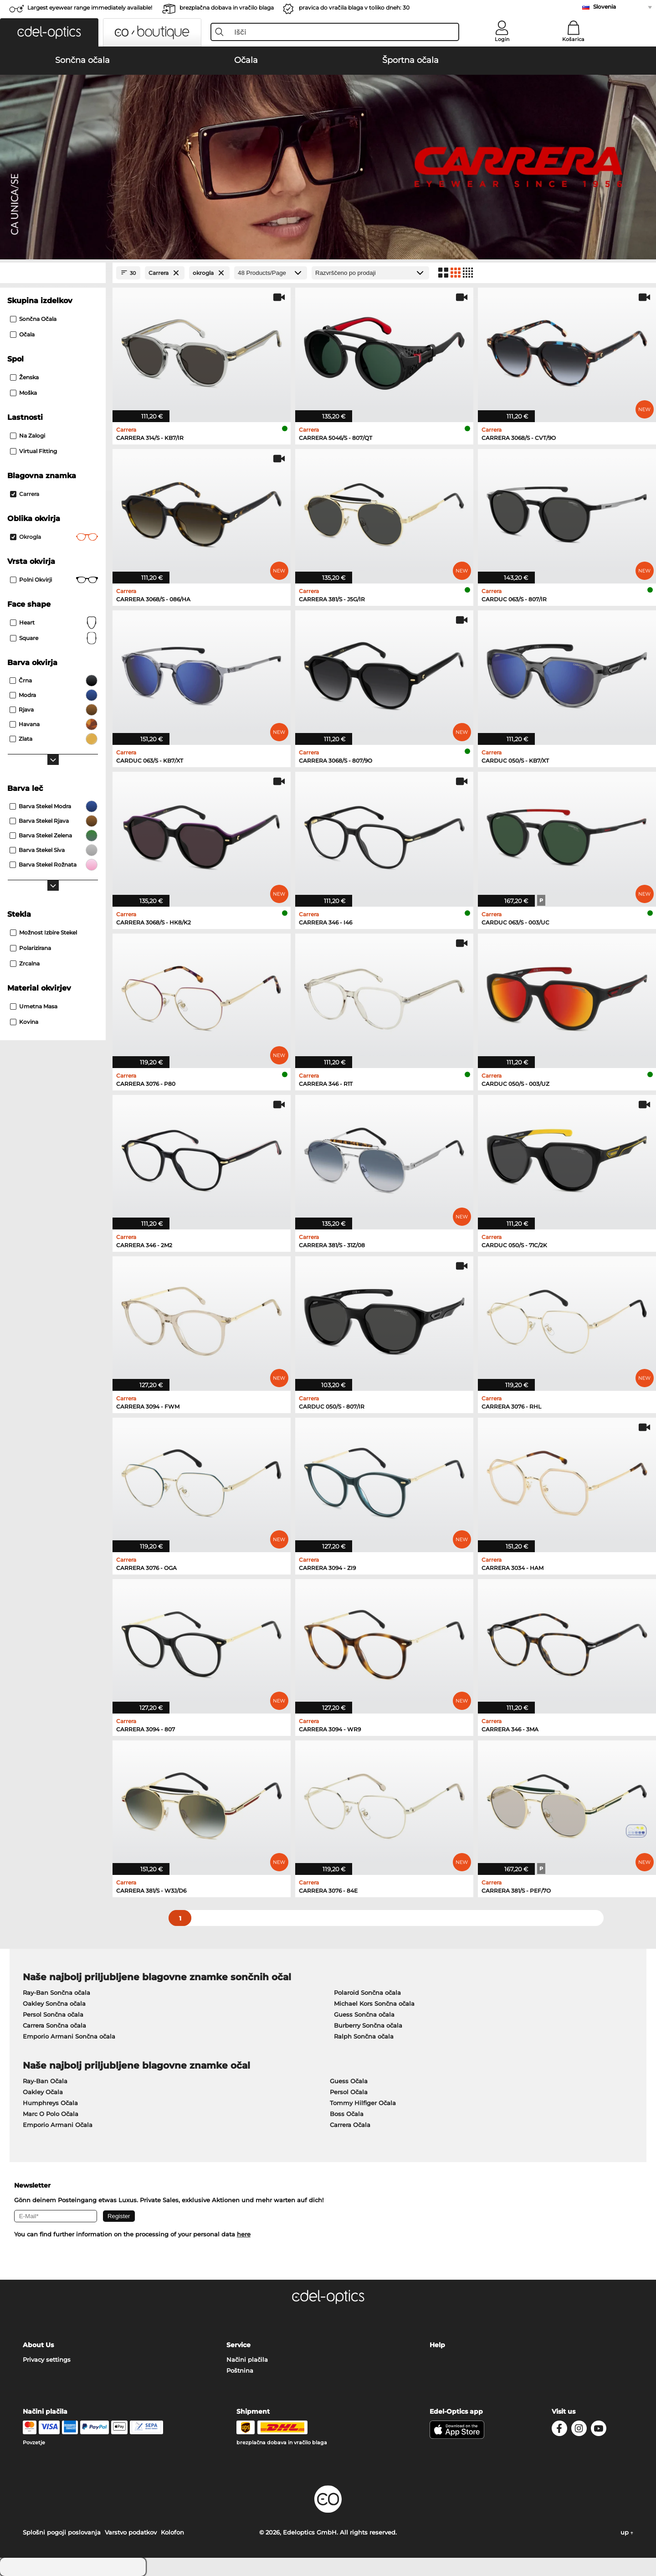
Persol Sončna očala (53, 2014)
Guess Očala (349, 2081)
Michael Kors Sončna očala (374, 2003)
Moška (23, 392)
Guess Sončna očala (364, 2014)
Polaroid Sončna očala (367, 1992)
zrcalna (25, 963)
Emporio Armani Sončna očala (69, 2036)
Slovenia (604, 6)
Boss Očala (347, 2113)
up (626, 2532)
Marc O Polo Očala (50, 2113)
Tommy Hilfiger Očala (363, 2102)
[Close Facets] (53, 273)
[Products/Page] (270, 272)
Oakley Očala (43, 2092)
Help (437, 2345)
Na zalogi (27, 435)
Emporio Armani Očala (57, 2124)
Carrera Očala (350, 2124)
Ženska (24, 377)
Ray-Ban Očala (45, 2081)
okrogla (54, 537)
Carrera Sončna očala (54, 2025)
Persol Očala (349, 2092)
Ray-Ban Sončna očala (56, 1992)
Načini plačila (247, 2359)
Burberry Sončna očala (368, 2025)
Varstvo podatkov (131, 2532)
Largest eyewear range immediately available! (89, 7)
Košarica (573, 39)
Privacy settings (47, 2359)
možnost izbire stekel (43, 932)
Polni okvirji (54, 580)
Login (502, 39)
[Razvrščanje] (370, 272)
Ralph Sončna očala (364, 2036)
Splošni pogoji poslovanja (62, 2532)
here (244, 2234)
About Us (38, 2345)
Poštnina (239, 2370)
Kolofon (172, 2532)
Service (238, 2345)
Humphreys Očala (50, 2102)
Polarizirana (30, 948)
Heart (54, 622)
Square (54, 638)
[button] (49, 32)
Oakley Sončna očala (54, 2003)
